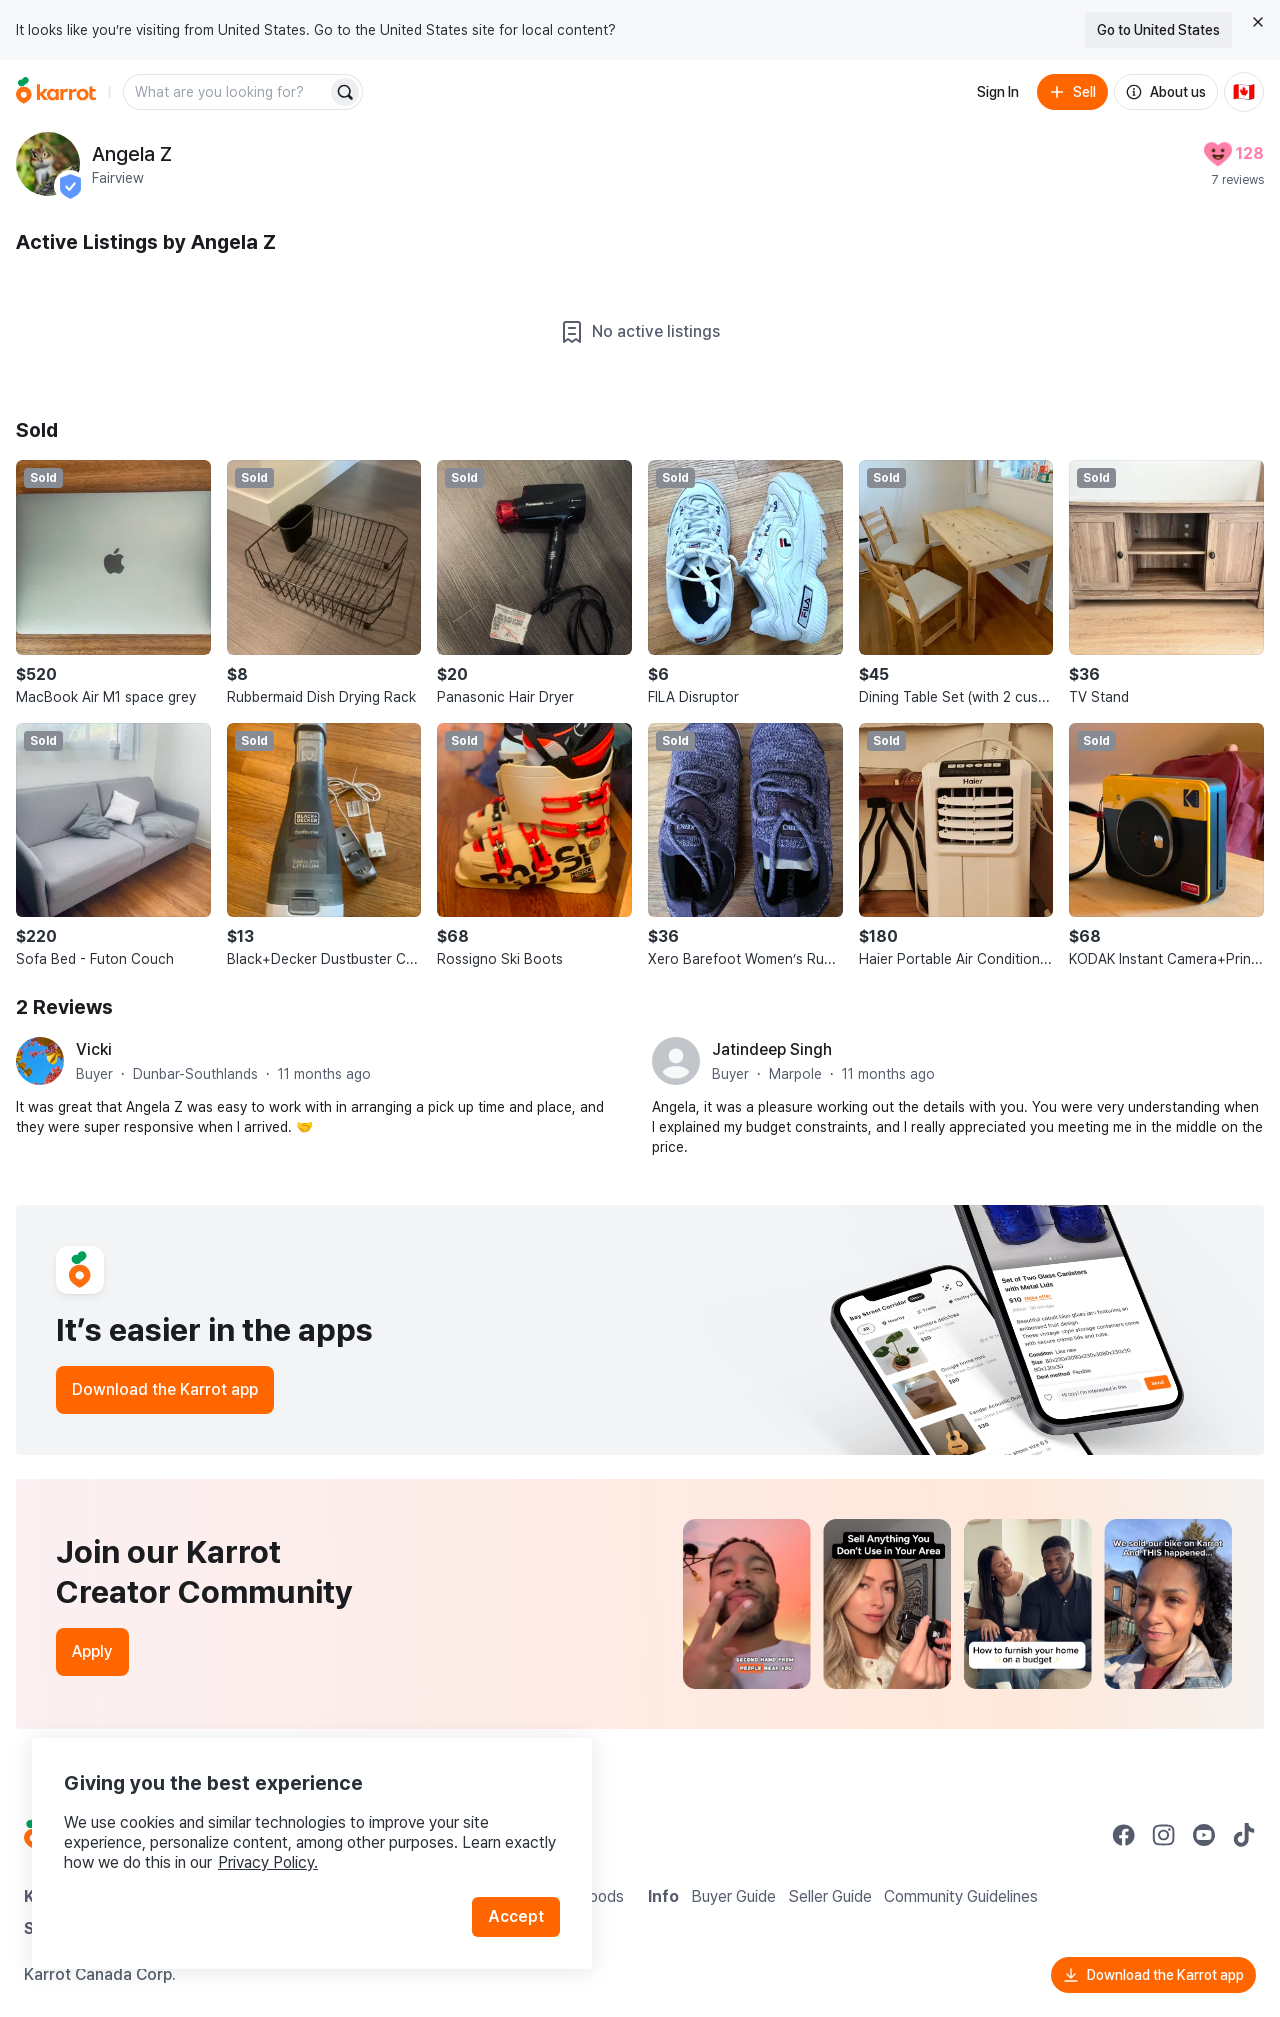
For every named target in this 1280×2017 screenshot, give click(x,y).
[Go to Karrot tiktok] (1244, 1835)
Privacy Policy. (268, 1862)
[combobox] (227, 92)
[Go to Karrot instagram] (1164, 1835)
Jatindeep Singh (772, 1049)
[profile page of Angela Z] (48, 164)
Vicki (94, 1049)
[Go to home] (56, 92)
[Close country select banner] (1258, 22)
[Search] (345, 92)
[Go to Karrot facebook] (1124, 1835)
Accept (516, 1916)
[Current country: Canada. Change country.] (1244, 92)
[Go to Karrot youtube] (1204, 1835)
